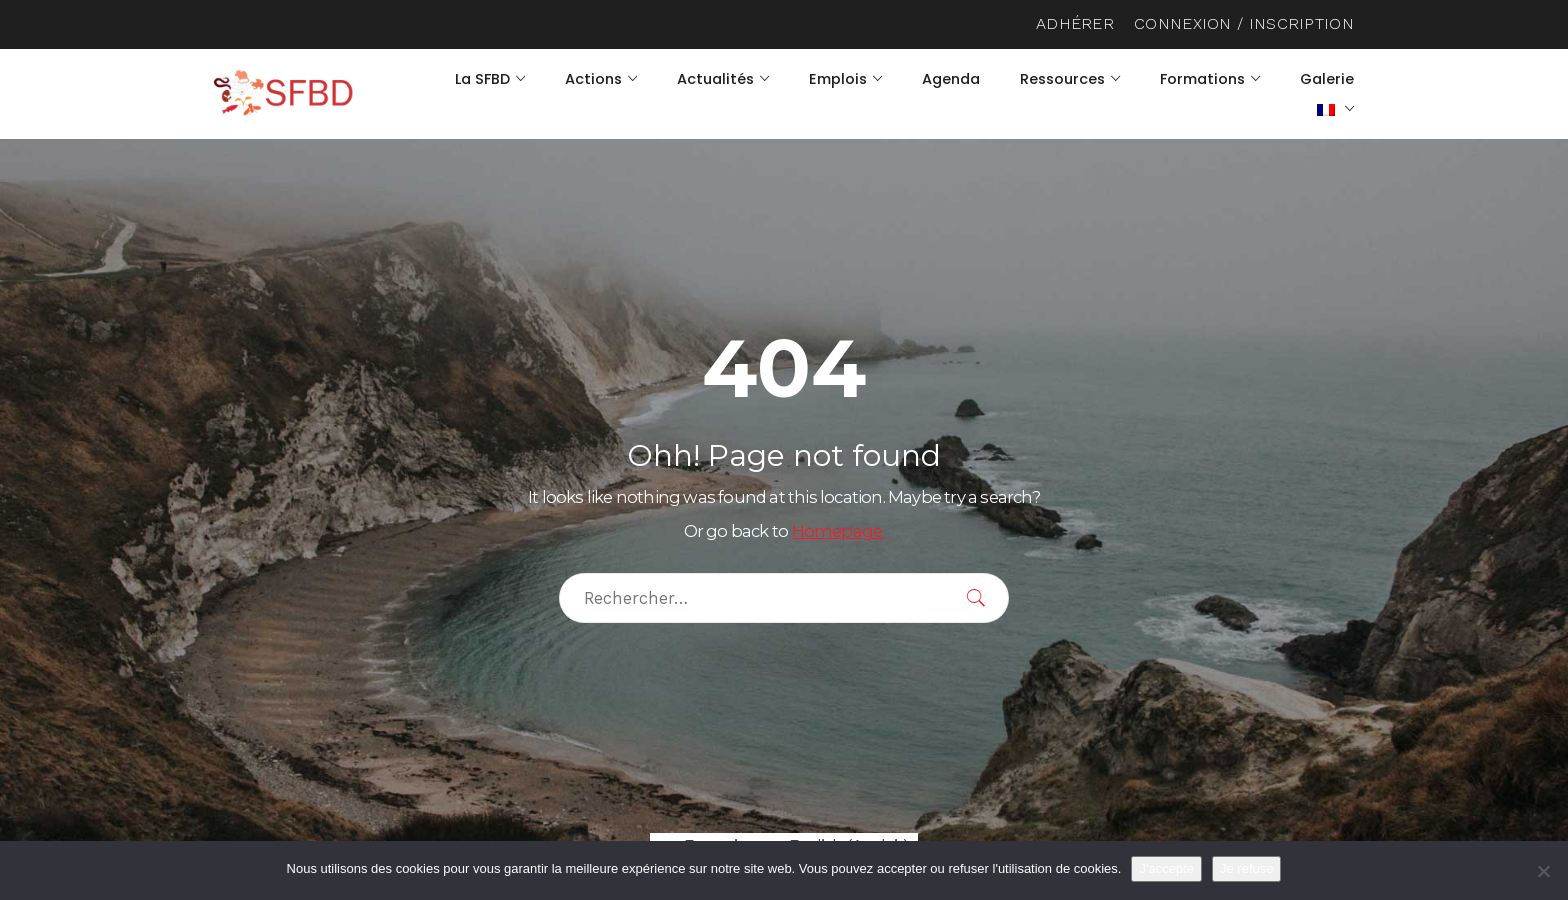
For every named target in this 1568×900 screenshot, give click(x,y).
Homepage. (838, 531)
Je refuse (1246, 868)
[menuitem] (1335, 109)
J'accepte (1166, 868)
